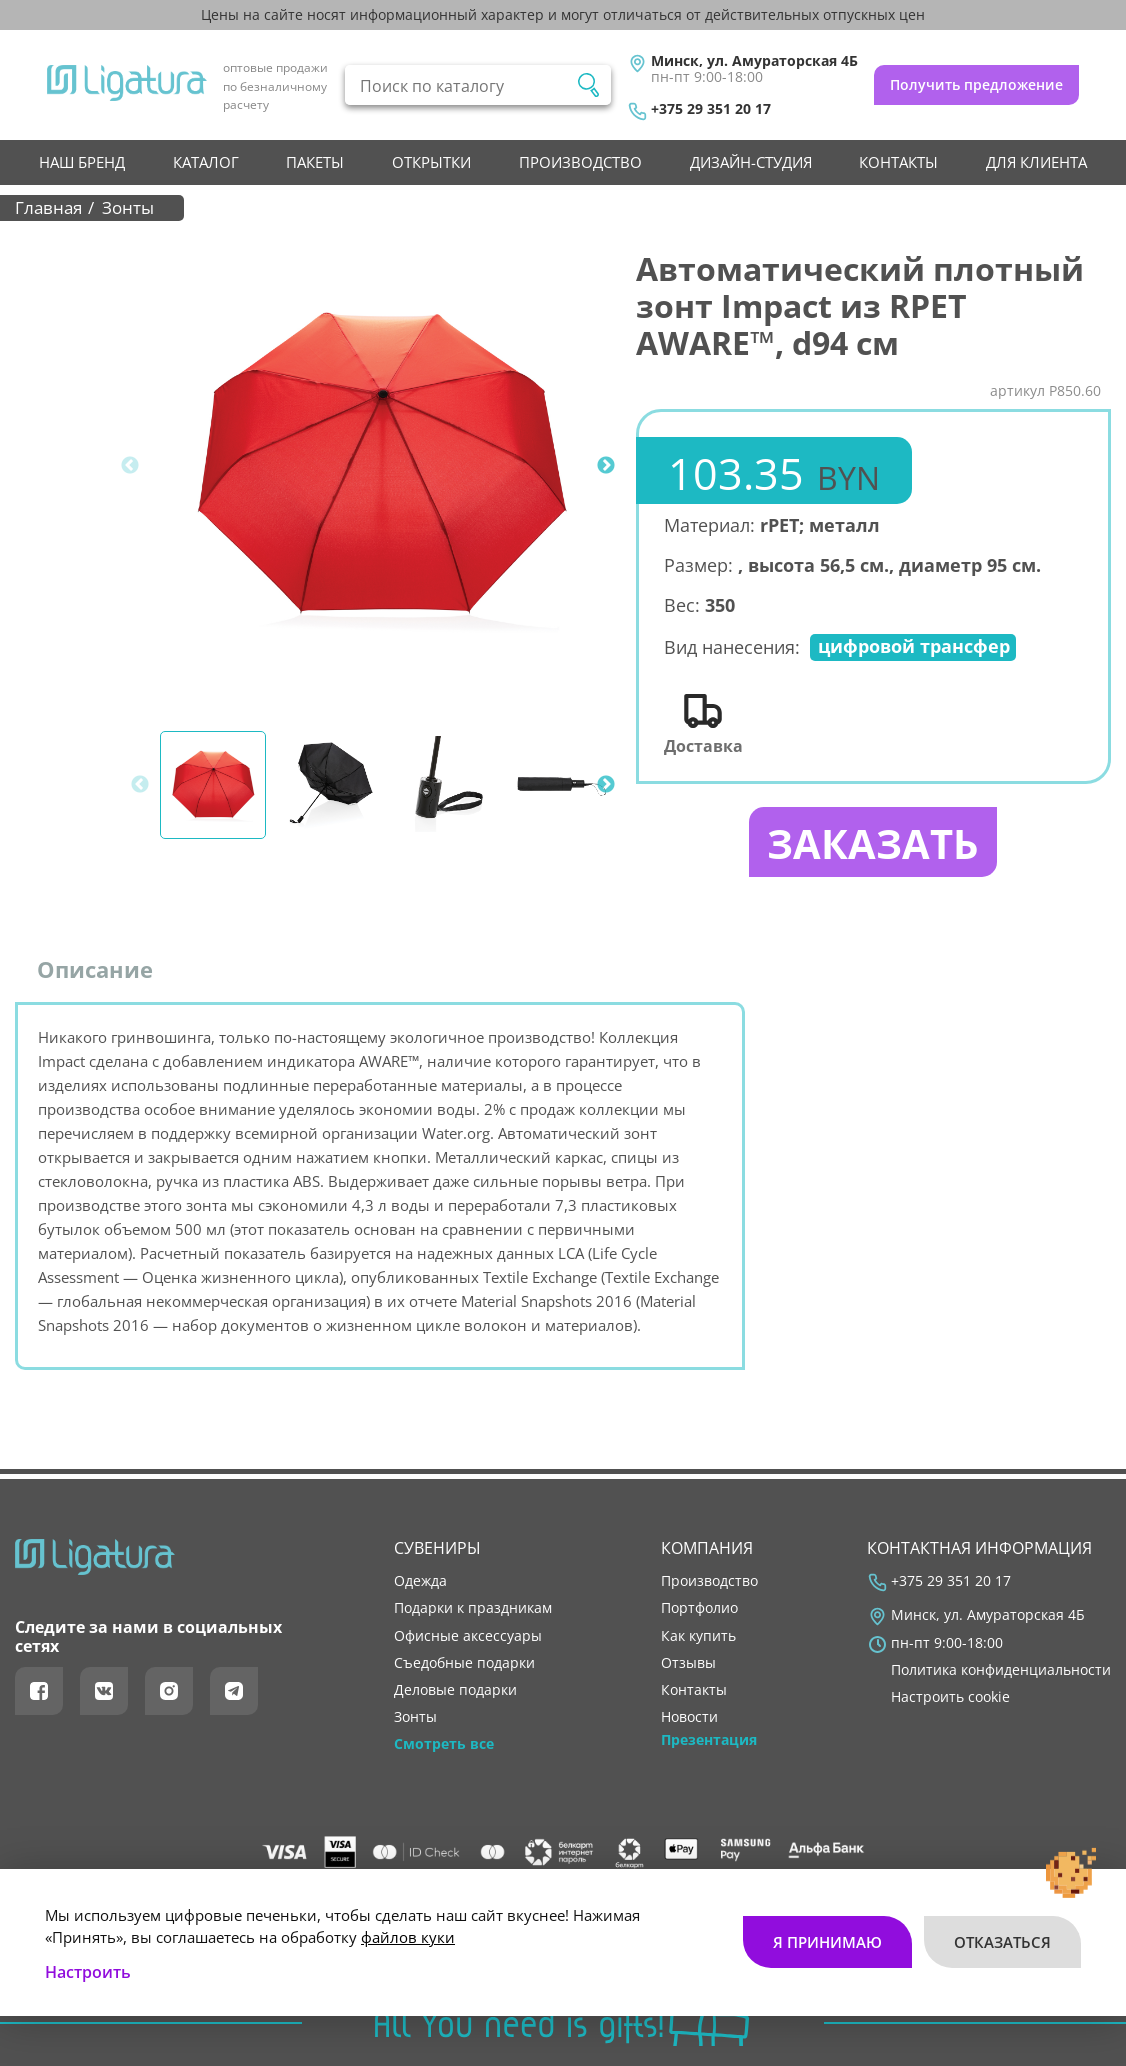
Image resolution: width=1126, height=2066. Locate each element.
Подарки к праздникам (473, 1608)
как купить (698, 1636)
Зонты (415, 1717)
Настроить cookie (950, 1697)
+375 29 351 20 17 (711, 109)
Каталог (206, 162)
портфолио (699, 1608)
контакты (898, 162)
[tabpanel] (380, 465)
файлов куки (408, 1937)
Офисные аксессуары (468, 1636)
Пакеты (315, 162)
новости (689, 1717)
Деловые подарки (455, 1690)
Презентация (709, 1740)
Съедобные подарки (464, 1663)
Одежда (420, 1581)
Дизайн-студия (751, 162)
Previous (130, 466)
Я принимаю (827, 1942)
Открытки (431, 162)
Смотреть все (444, 1744)
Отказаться (1002, 1942)
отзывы (688, 1663)
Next (606, 466)
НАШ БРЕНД (82, 162)
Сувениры (437, 1548)
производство (580, 162)
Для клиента (1036, 162)
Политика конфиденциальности (1001, 1670)
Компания (707, 1548)
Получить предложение (976, 84)
